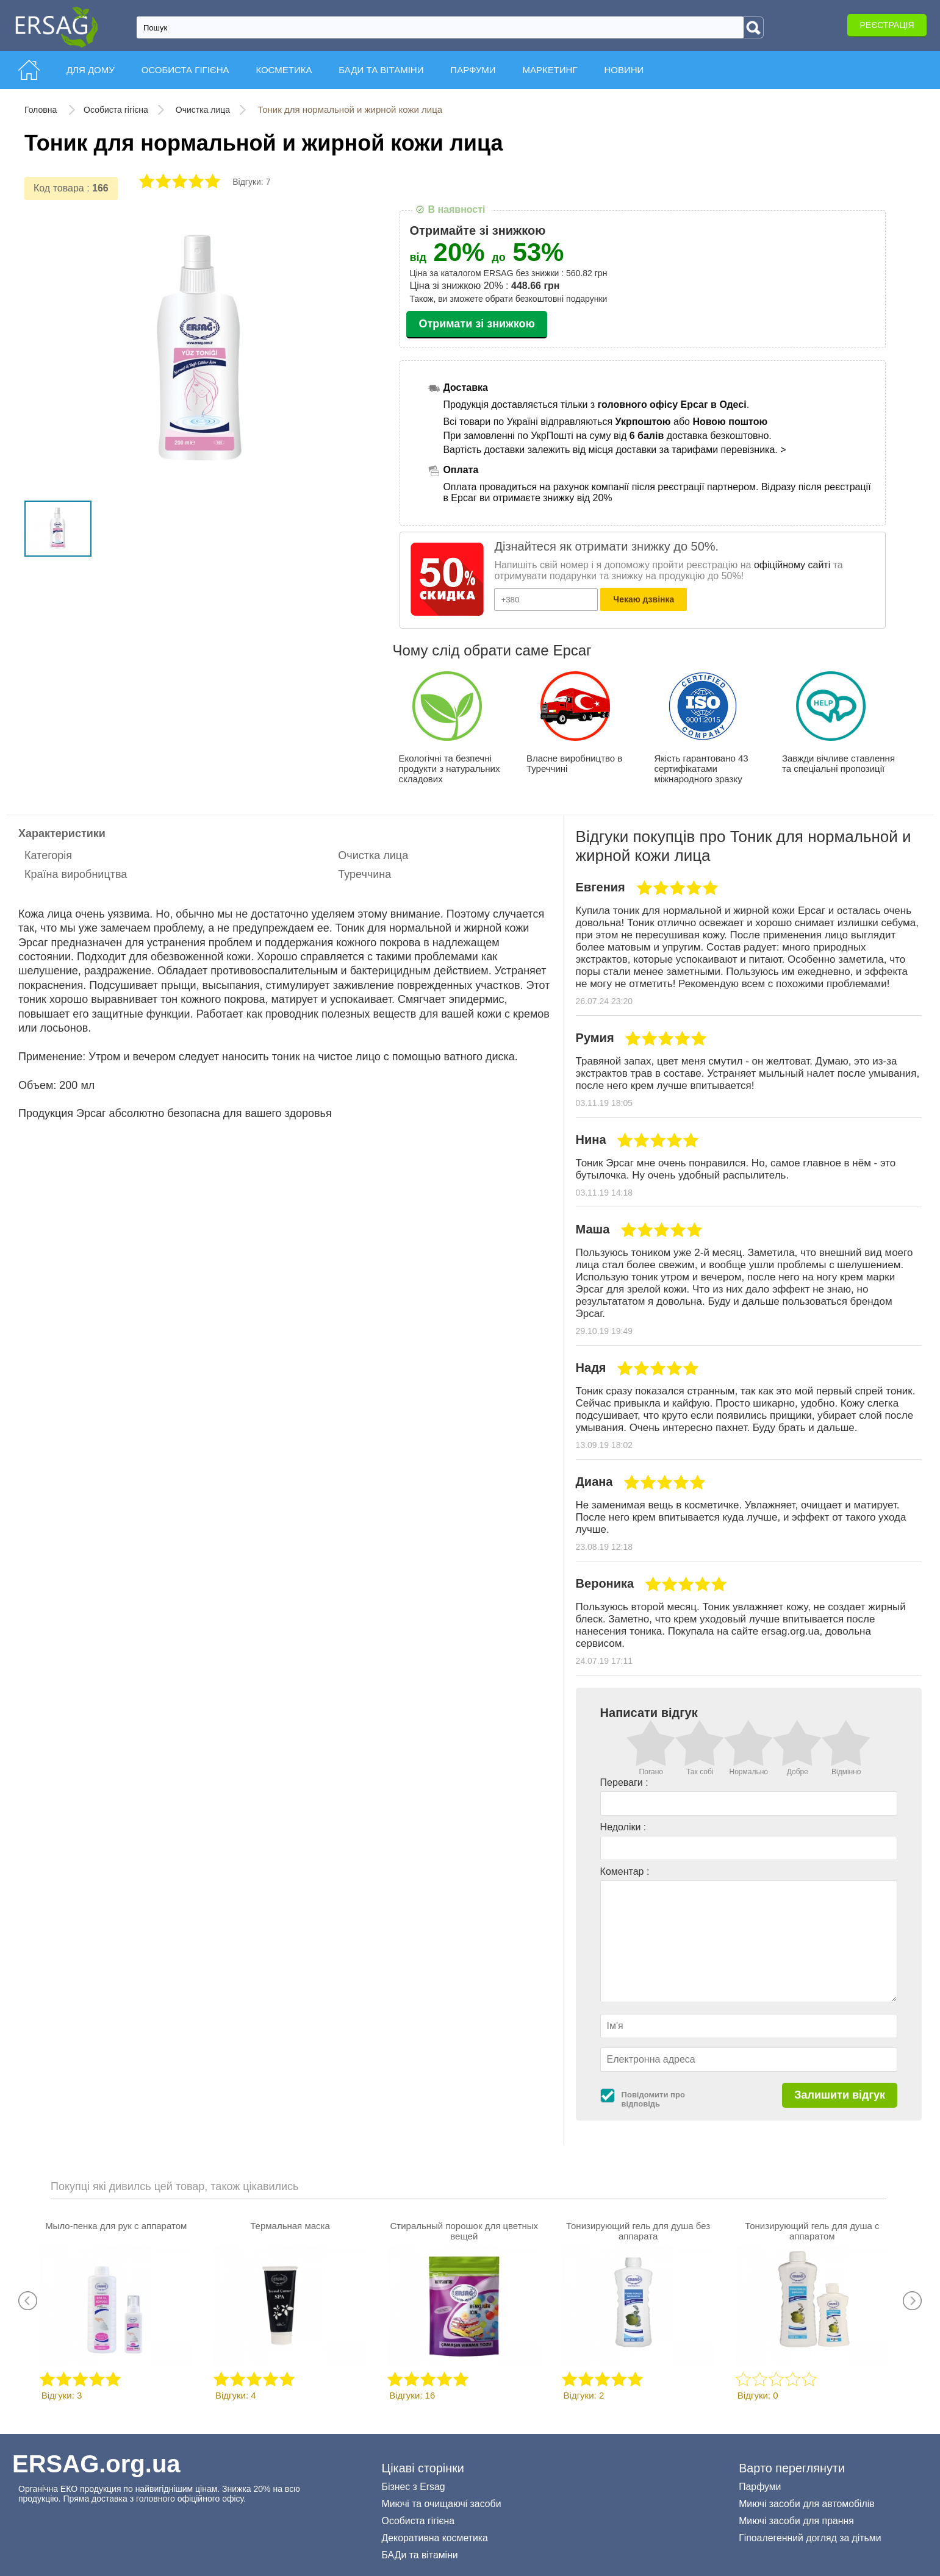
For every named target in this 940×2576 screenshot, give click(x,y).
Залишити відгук (839, 2095)
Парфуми (760, 2486)
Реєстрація (886, 25)
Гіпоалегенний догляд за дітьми (810, 2538)
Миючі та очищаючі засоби (441, 2504)
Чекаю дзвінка (643, 599)
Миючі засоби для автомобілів (807, 2504)
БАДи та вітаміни (420, 2555)
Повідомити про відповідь (653, 2099)
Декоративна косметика (435, 2538)
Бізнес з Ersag (413, 2486)
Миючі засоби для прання (796, 2521)
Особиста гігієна (116, 110)
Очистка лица (203, 110)
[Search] (753, 27)
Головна (41, 110)
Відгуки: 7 (251, 182)
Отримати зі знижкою (476, 324)
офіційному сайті (792, 565)
